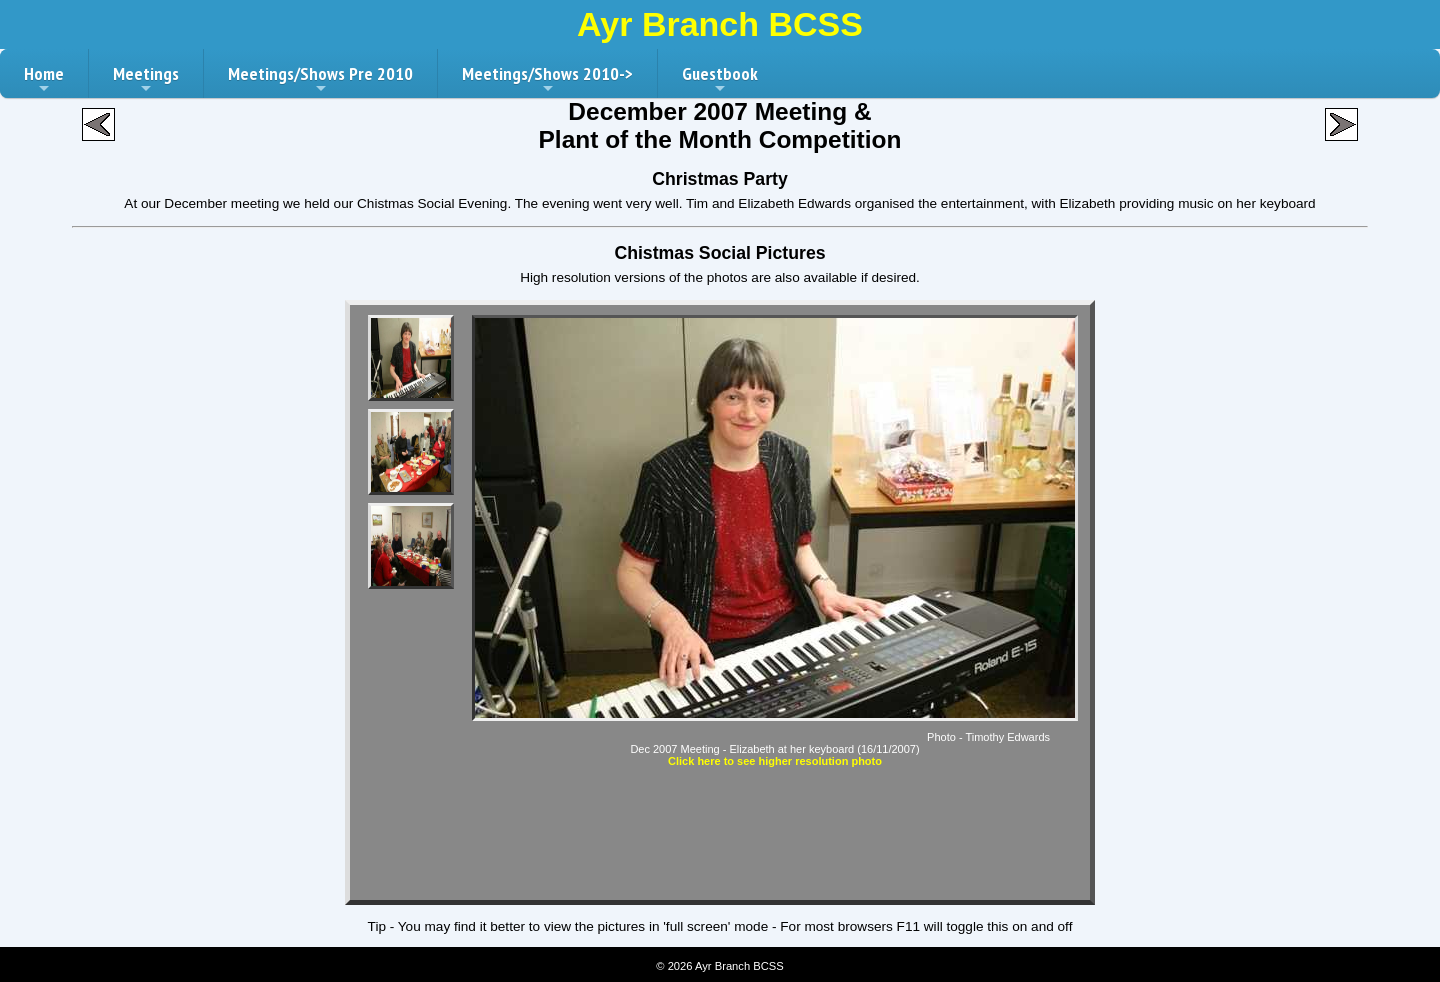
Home (44, 80)
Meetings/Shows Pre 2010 (320, 80)
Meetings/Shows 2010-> (547, 80)
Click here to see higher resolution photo (775, 761)
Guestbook (720, 80)
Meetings (146, 80)
